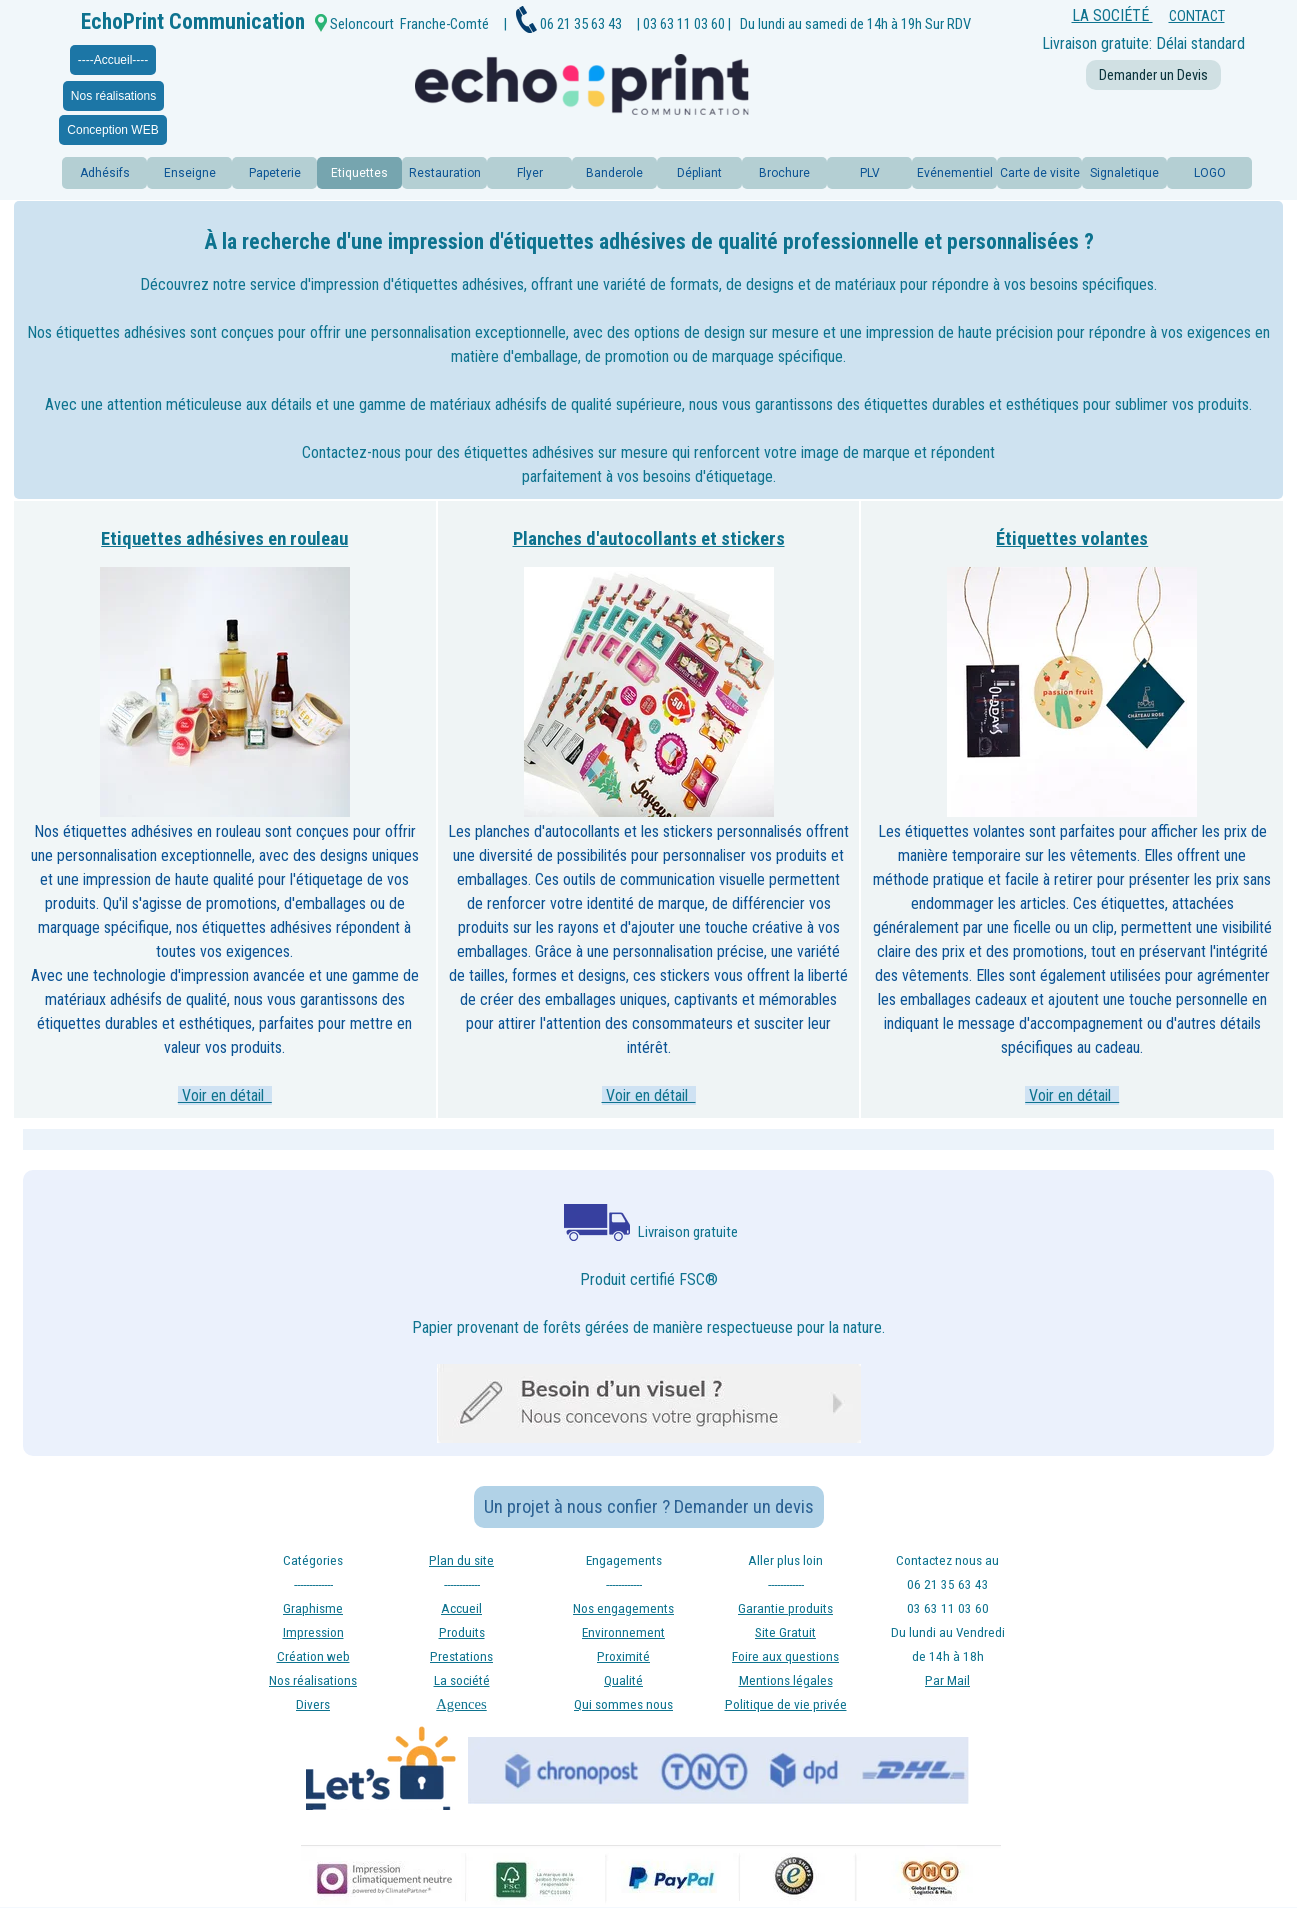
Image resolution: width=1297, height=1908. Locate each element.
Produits (462, 1632)
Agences (461, 1704)
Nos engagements (623, 1608)
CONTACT (1197, 16)
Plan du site (461, 1560)
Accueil (461, 1608)
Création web (313, 1656)
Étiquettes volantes (1072, 539)
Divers (313, 1704)
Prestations (461, 1656)
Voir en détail (225, 1095)
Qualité (623, 1680)
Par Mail (947, 1680)
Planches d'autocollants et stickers (649, 539)
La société (462, 1680)
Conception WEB (112, 130)
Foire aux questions (785, 1656)
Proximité (623, 1656)
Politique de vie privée (786, 1704)
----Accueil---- (113, 60)
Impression (313, 1632)
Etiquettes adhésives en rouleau (224, 539)
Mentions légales (786, 1680)
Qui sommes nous (623, 1704)
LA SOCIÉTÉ (1112, 15)
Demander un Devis (1153, 75)
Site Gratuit (785, 1632)
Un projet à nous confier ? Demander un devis (649, 1507)
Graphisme (313, 1608)
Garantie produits (785, 1608)
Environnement (623, 1632)
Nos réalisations (113, 96)
